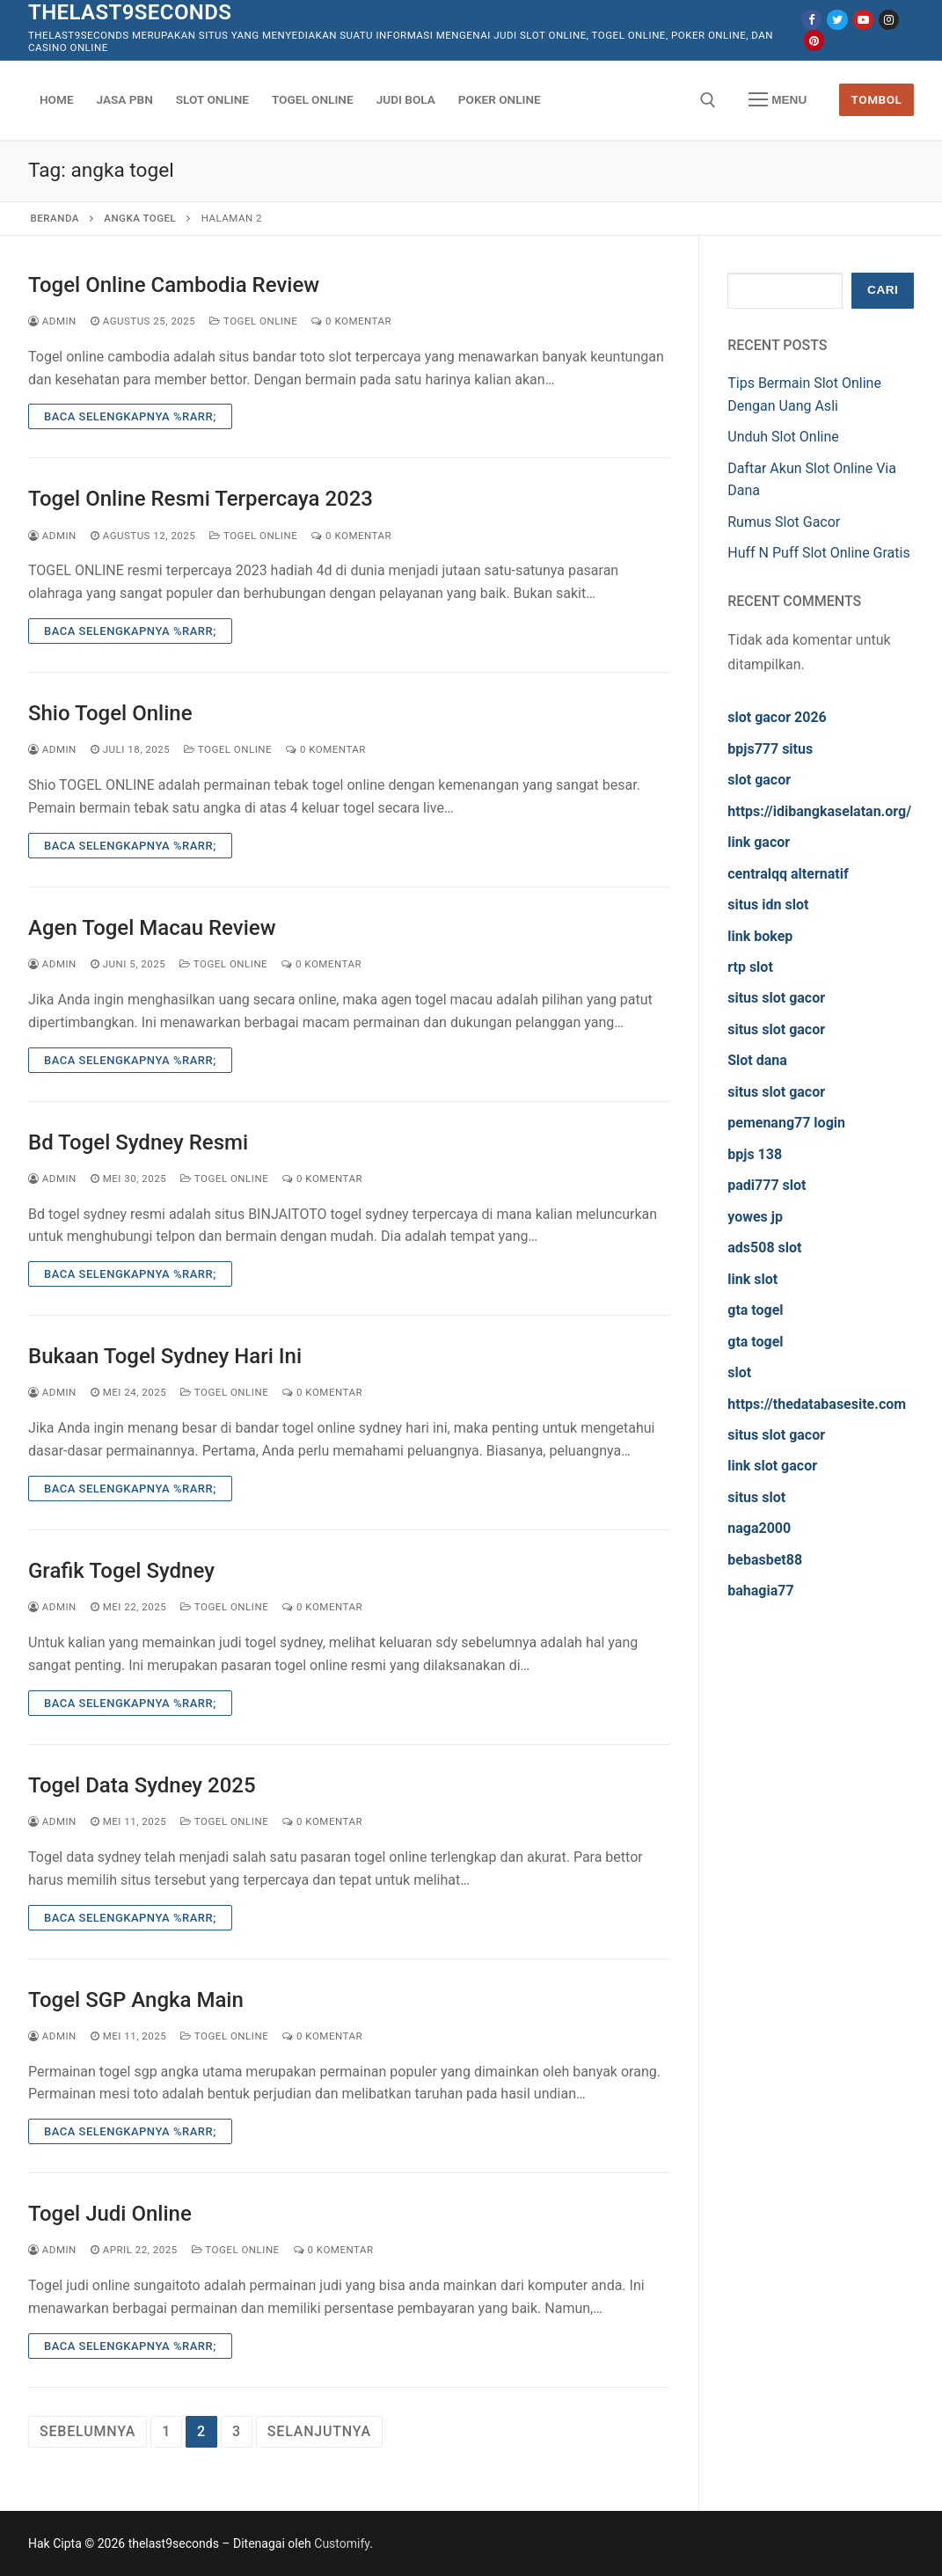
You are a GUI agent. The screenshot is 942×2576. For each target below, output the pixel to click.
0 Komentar (351, 321)
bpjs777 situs (770, 749)
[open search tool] (708, 100)
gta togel (755, 1310)
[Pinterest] (814, 40)
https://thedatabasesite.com (816, 1404)
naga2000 (759, 1528)
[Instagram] (889, 20)
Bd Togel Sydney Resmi (138, 1142)
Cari (882, 289)
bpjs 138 (754, 1154)
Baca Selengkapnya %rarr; (130, 416)
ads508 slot (764, 1247)
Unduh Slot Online (783, 436)
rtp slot (750, 967)
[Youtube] (863, 20)
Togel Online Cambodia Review (173, 285)
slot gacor (759, 779)
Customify (341, 2543)
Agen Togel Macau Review (152, 928)
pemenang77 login (786, 1122)
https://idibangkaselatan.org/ (819, 811)
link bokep (759, 936)
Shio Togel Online (110, 713)
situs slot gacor (776, 997)
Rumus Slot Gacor (783, 522)
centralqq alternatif (787, 873)
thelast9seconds (129, 12)
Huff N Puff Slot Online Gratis (818, 552)
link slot (752, 1279)
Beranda (55, 218)
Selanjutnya (319, 2431)
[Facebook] (811, 20)
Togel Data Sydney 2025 (142, 1785)
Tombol (876, 99)
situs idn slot (767, 904)
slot (739, 1372)
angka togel (140, 218)
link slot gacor (772, 1465)
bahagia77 (760, 1590)
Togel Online (253, 321)
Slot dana (757, 1060)
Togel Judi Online (110, 2213)
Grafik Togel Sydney (121, 1570)
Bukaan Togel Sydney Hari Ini (165, 1356)
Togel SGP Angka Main (136, 2000)
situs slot (756, 1497)
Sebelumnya (87, 2431)
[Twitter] (837, 20)
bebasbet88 (764, 1559)
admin (52, 321)
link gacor (758, 842)
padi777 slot (766, 1185)
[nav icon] (777, 100)
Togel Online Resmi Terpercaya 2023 (200, 498)
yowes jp (755, 1216)
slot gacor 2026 (777, 717)
